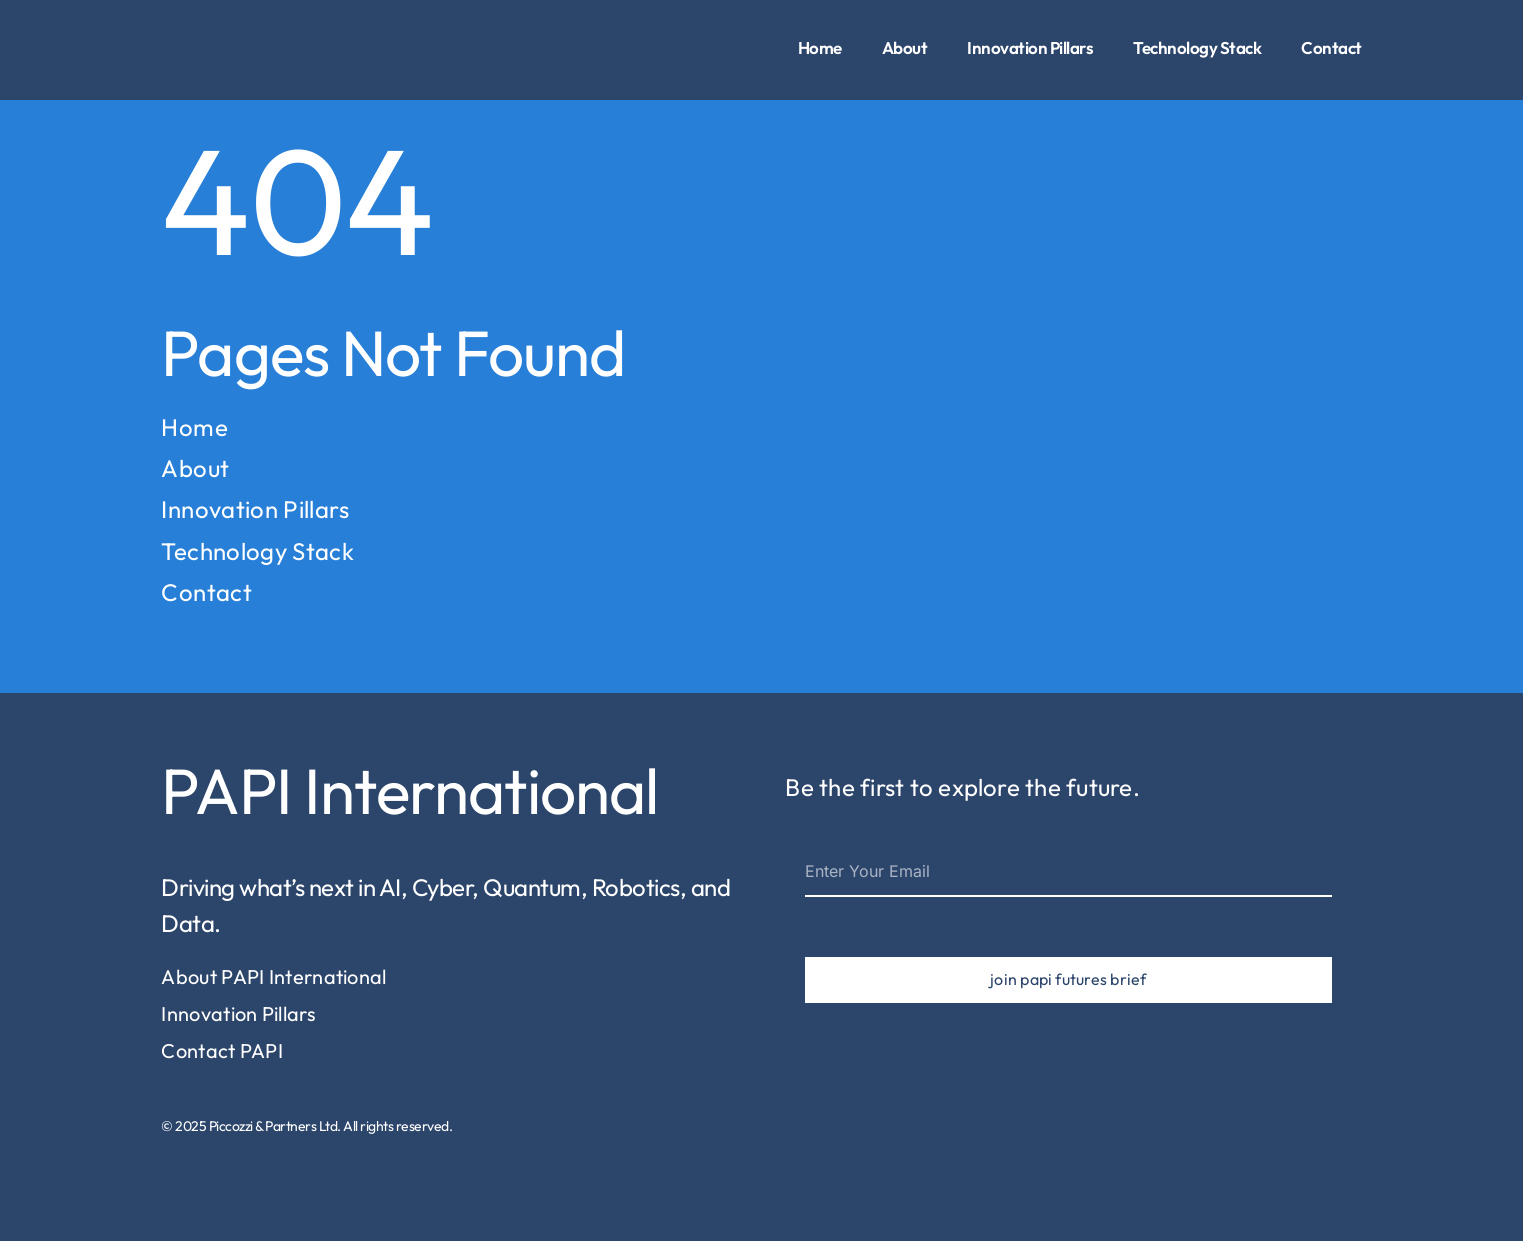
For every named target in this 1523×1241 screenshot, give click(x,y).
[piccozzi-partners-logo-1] (196, 24)
